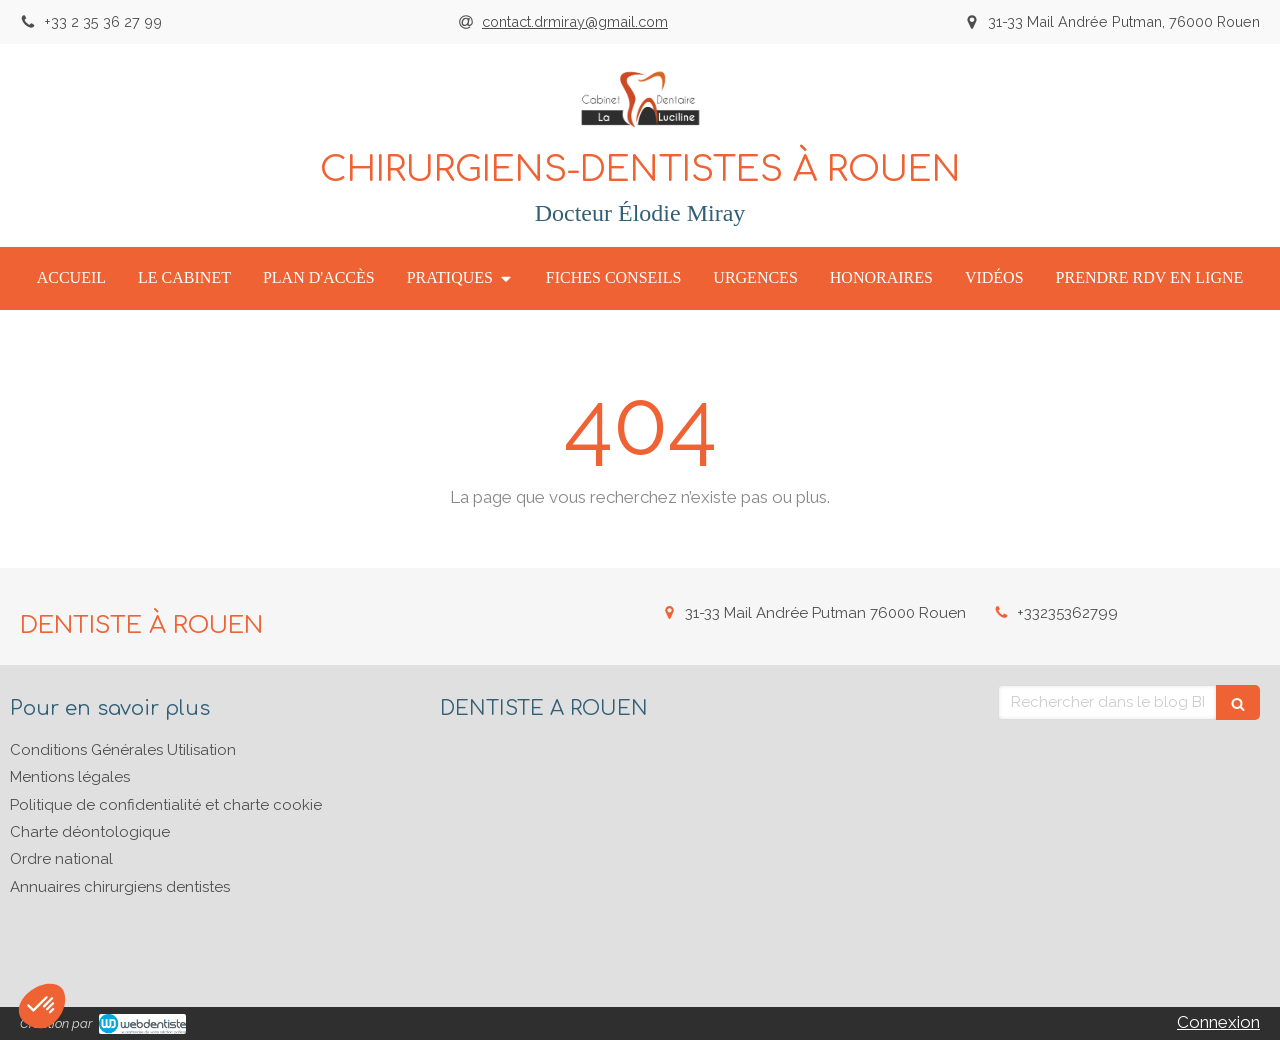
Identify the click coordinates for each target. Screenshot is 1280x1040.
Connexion (1218, 1022)
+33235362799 (1067, 613)
